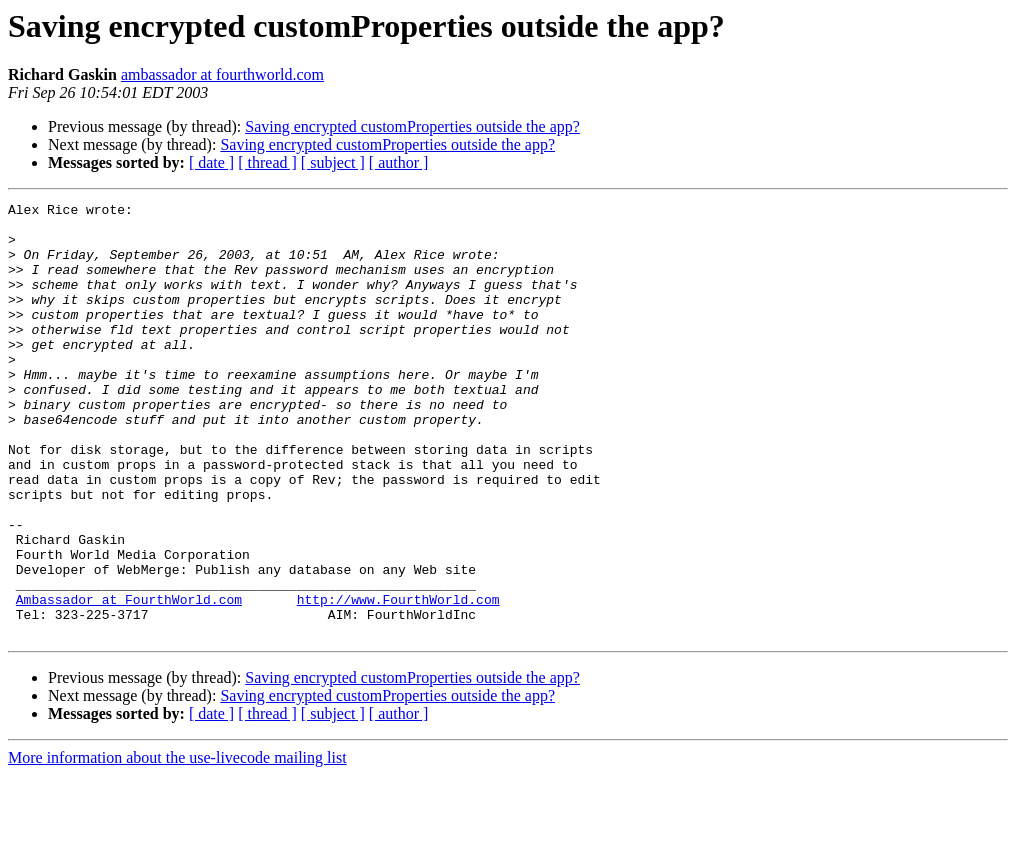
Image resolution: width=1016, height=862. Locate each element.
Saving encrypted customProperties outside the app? (412, 126)
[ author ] (399, 162)
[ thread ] (267, 162)
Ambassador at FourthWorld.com (129, 680)
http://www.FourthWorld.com (398, 680)
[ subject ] (333, 162)
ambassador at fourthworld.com (222, 74)
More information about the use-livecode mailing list (177, 844)
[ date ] (211, 162)
